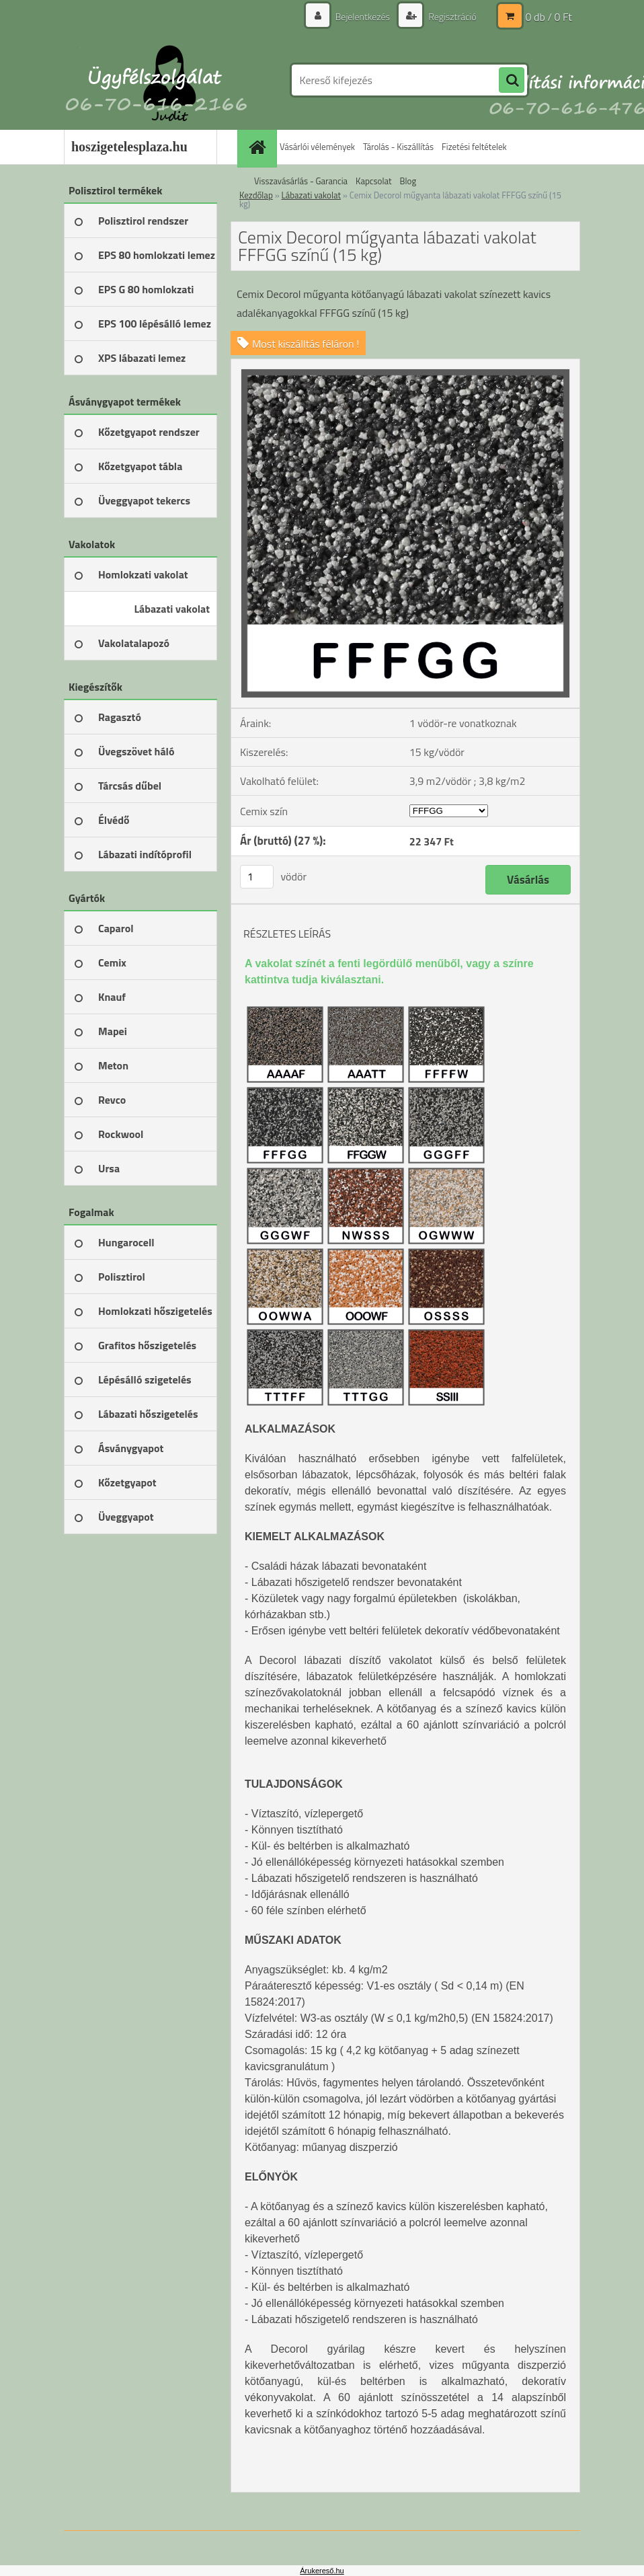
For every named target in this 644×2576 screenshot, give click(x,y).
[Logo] (156, 80)
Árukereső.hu (322, 2571)
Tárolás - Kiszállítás (398, 146)
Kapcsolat (373, 181)
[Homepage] (259, 147)
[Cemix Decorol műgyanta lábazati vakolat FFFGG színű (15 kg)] (405, 364)
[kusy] (257, 876)
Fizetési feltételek (474, 146)
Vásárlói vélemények (317, 146)
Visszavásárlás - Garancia (301, 181)
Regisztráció (451, 16)
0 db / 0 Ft (549, 17)
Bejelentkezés (362, 16)
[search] (511, 80)
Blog (408, 181)
